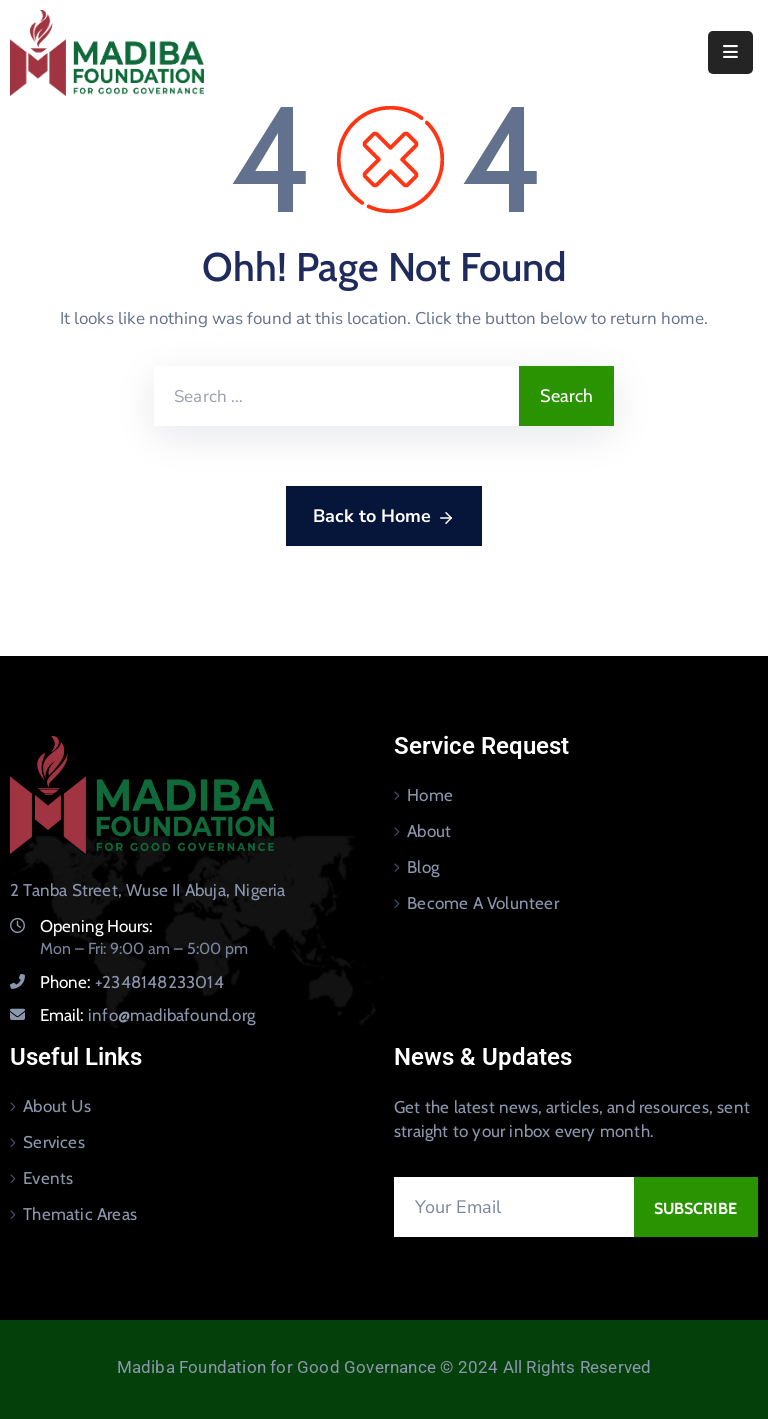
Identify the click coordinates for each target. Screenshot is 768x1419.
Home (430, 795)
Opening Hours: (96, 926)
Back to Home (384, 517)
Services (54, 1142)
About (429, 831)
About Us (57, 1106)
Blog (423, 867)
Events (48, 1178)
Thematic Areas (80, 1214)
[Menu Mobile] (730, 52)
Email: (147, 1015)
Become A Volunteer (483, 903)
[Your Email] (514, 1207)
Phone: (132, 982)
